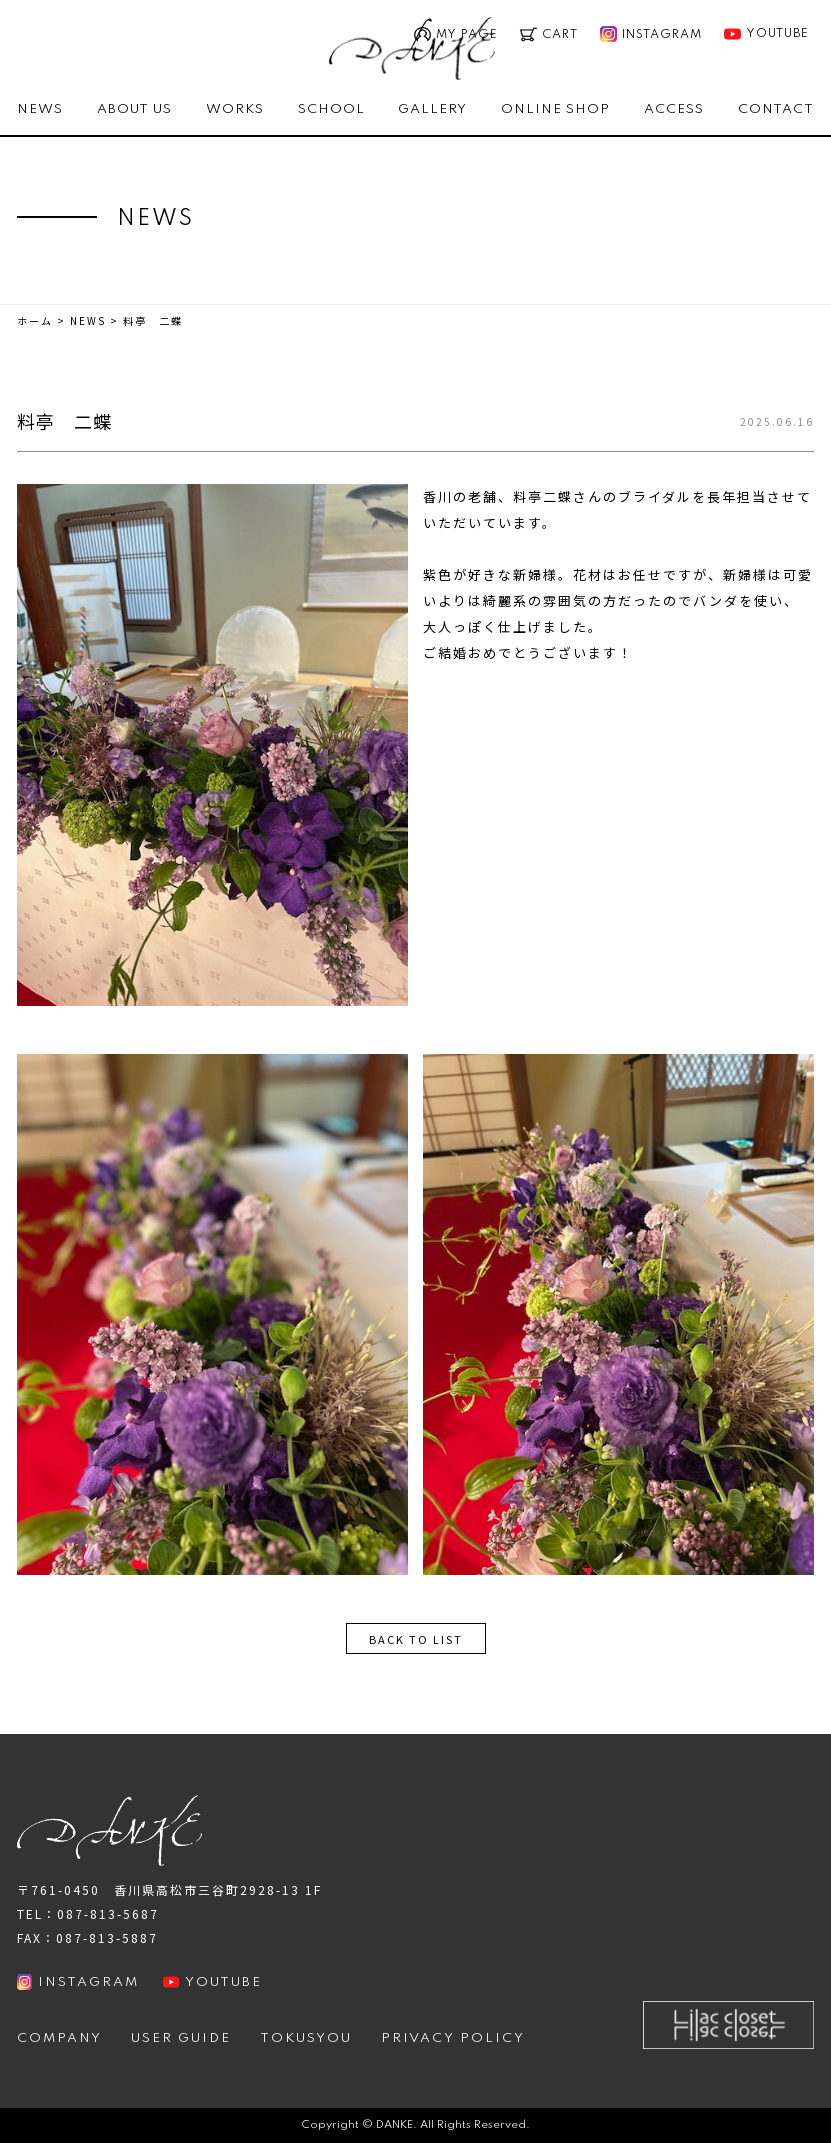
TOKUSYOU (306, 2038)
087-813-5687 (108, 1913)
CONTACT (776, 109)
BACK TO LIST (416, 1639)
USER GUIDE (181, 2038)
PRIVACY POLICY (453, 2038)
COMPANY (59, 2038)
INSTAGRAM (78, 1982)
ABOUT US (134, 109)
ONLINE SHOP (555, 109)
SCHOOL (331, 109)
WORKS (235, 109)
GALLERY (432, 109)
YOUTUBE (766, 34)
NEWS (40, 109)
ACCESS (674, 109)
